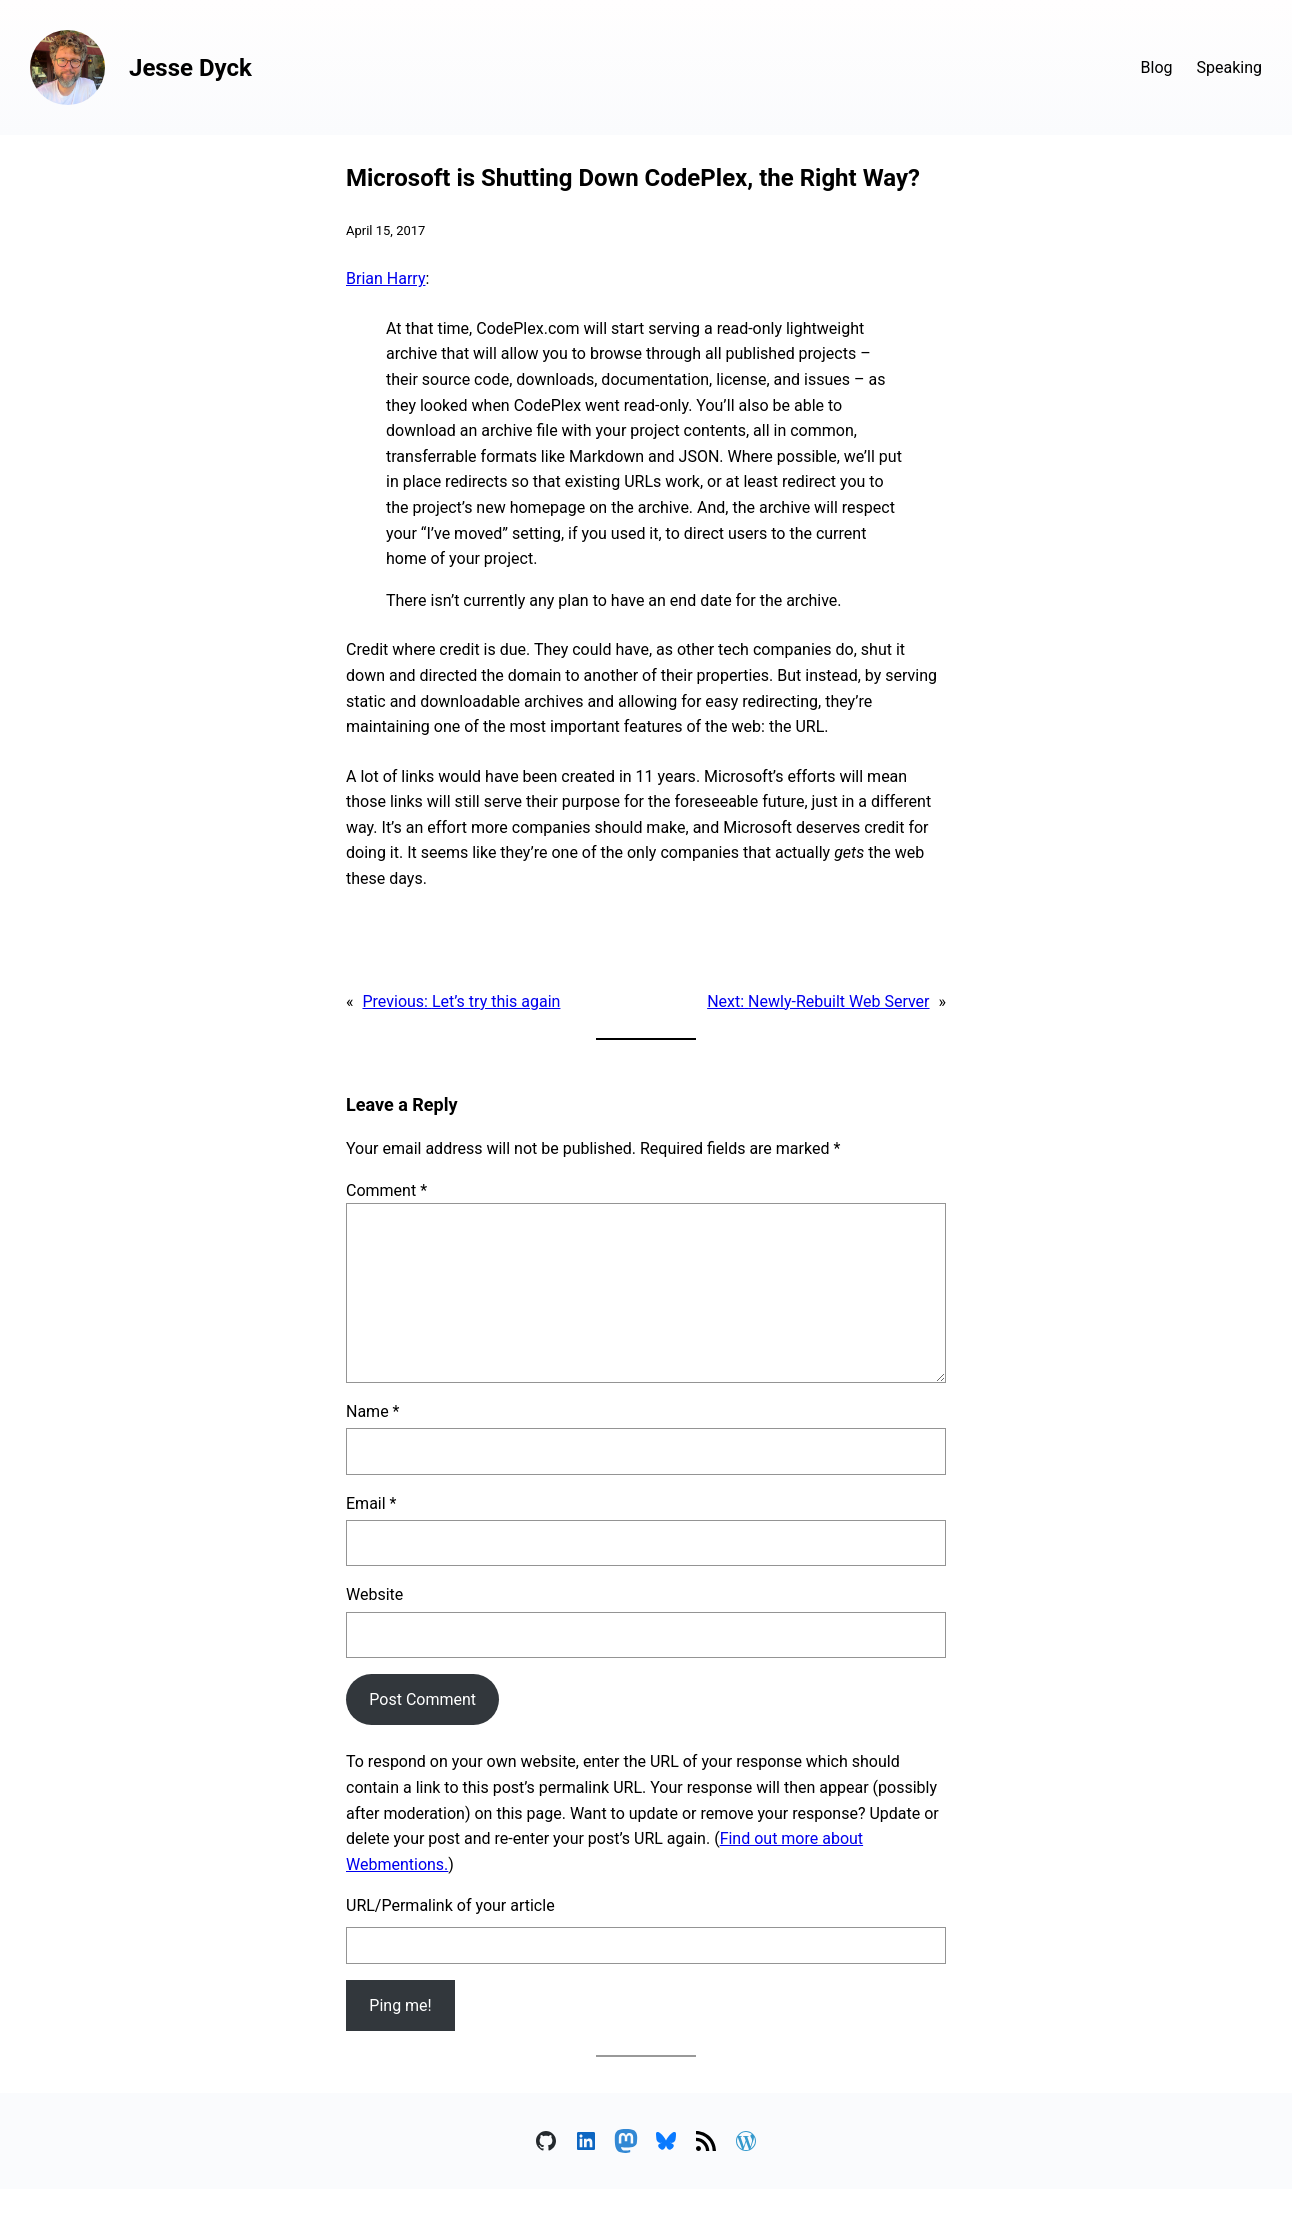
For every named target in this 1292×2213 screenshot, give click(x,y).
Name (373, 1411)
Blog (1157, 67)
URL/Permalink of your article (450, 1905)
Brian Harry (385, 278)
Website (374, 1594)
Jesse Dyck (190, 68)
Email (371, 1503)
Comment (386, 1190)
